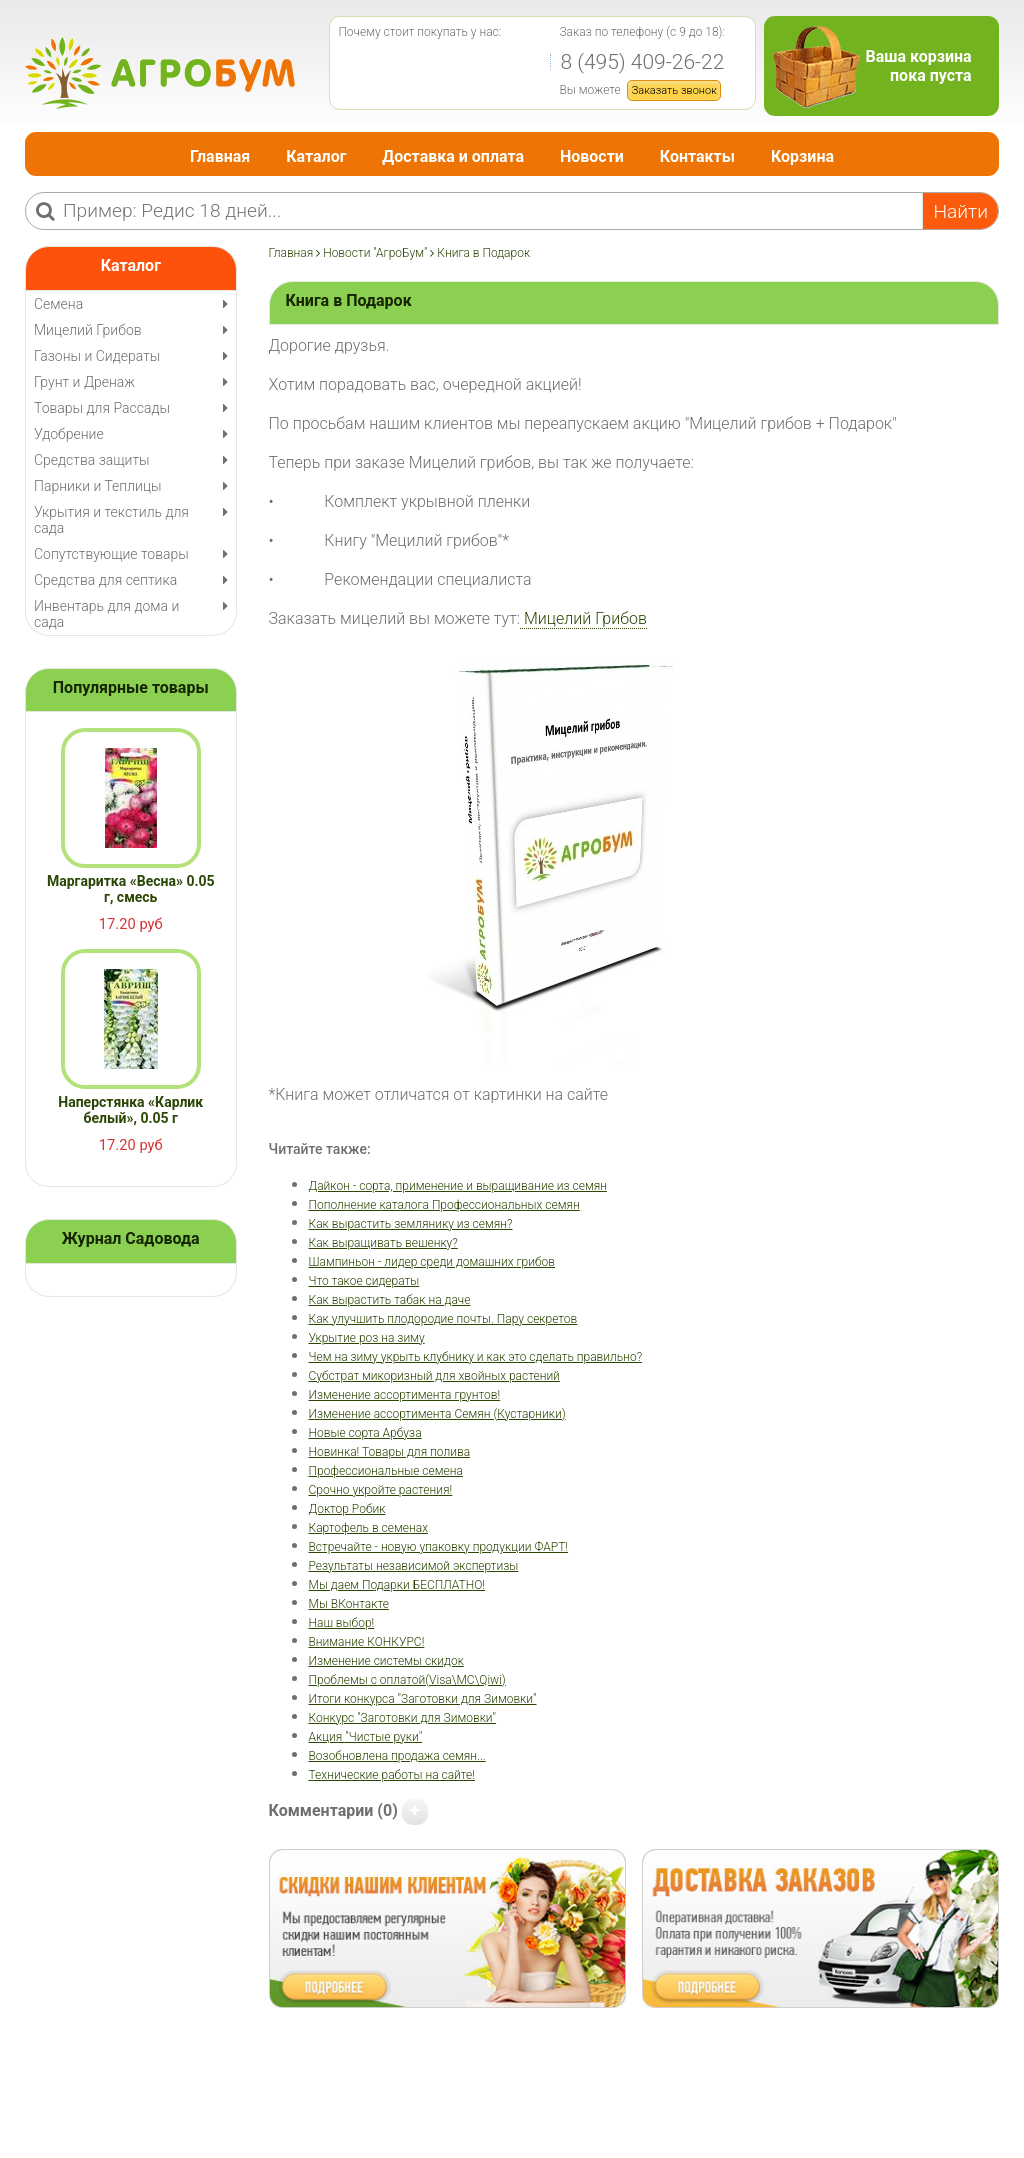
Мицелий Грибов (583, 618)
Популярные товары (131, 687)
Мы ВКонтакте (349, 1604)
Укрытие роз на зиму (367, 1338)
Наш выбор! (342, 1623)
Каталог (316, 156)
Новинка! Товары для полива (390, 1452)
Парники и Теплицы (97, 486)
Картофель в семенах (368, 1528)
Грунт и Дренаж (84, 382)
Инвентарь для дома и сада (106, 614)
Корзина (802, 156)
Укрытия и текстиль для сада (111, 520)
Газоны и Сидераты (97, 356)
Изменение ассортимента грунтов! (405, 1395)
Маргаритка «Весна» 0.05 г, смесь (131, 889)
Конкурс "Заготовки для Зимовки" (403, 1718)
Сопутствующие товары (111, 554)
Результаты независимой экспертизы (414, 1566)
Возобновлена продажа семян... (397, 1756)
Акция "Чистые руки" (366, 1737)
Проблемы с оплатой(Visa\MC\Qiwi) (407, 1680)
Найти (960, 211)
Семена (58, 304)
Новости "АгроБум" (375, 253)
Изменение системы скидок (386, 1661)
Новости (592, 156)
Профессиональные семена (386, 1471)
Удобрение (69, 434)
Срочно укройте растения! (381, 1490)
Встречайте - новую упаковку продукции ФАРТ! (439, 1547)
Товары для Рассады (102, 408)
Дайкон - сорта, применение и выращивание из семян (458, 1186)
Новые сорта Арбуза (365, 1433)
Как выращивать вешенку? (383, 1243)
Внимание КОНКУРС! (367, 1642)
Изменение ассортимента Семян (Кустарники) (437, 1414)
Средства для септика (105, 580)
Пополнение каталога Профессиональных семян (444, 1205)
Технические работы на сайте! (392, 1775)
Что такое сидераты (364, 1281)
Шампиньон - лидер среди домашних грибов (432, 1262)
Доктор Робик (347, 1509)
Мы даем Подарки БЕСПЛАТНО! (397, 1585)
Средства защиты (92, 460)
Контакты (697, 156)
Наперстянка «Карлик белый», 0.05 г (130, 1110)
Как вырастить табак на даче (390, 1300)
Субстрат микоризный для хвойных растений (434, 1376)
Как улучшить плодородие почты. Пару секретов (443, 1319)
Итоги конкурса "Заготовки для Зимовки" (423, 1699)
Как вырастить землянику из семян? (411, 1224)
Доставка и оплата (453, 156)
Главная (220, 156)
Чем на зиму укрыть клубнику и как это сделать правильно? (476, 1357)
